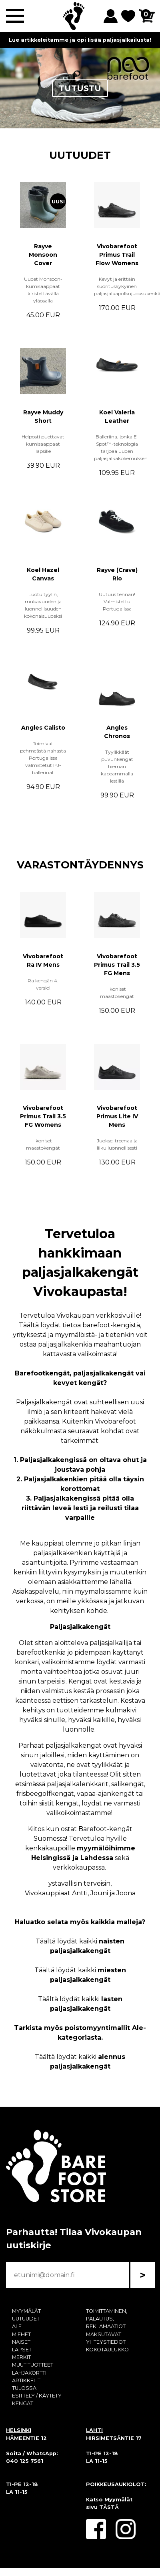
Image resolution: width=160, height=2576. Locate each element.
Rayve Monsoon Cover (43, 255)
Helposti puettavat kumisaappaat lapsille (43, 444)
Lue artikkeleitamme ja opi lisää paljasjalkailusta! (80, 40)
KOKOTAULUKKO (107, 2350)
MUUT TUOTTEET (32, 2365)
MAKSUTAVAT (103, 2334)
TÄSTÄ (109, 2507)
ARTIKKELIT (26, 2380)
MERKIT (21, 2357)
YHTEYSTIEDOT (106, 2342)
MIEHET (21, 2334)
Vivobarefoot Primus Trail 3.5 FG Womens (43, 1116)
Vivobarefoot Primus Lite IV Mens (117, 1116)
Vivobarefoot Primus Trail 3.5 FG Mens (117, 965)
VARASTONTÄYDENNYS (80, 864)
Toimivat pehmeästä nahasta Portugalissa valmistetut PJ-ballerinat (43, 757)
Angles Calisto (43, 727)
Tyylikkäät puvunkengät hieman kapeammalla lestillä (117, 766)
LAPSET (22, 2350)
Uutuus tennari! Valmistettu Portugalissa (117, 601)
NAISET (21, 2342)
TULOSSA (24, 2388)
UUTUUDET (80, 155)
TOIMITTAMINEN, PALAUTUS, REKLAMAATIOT (106, 2318)
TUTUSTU (80, 88)
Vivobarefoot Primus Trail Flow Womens (117, 255)
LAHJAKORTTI (29, 2373)
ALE (17, 2326)
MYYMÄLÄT (26, 2311)
